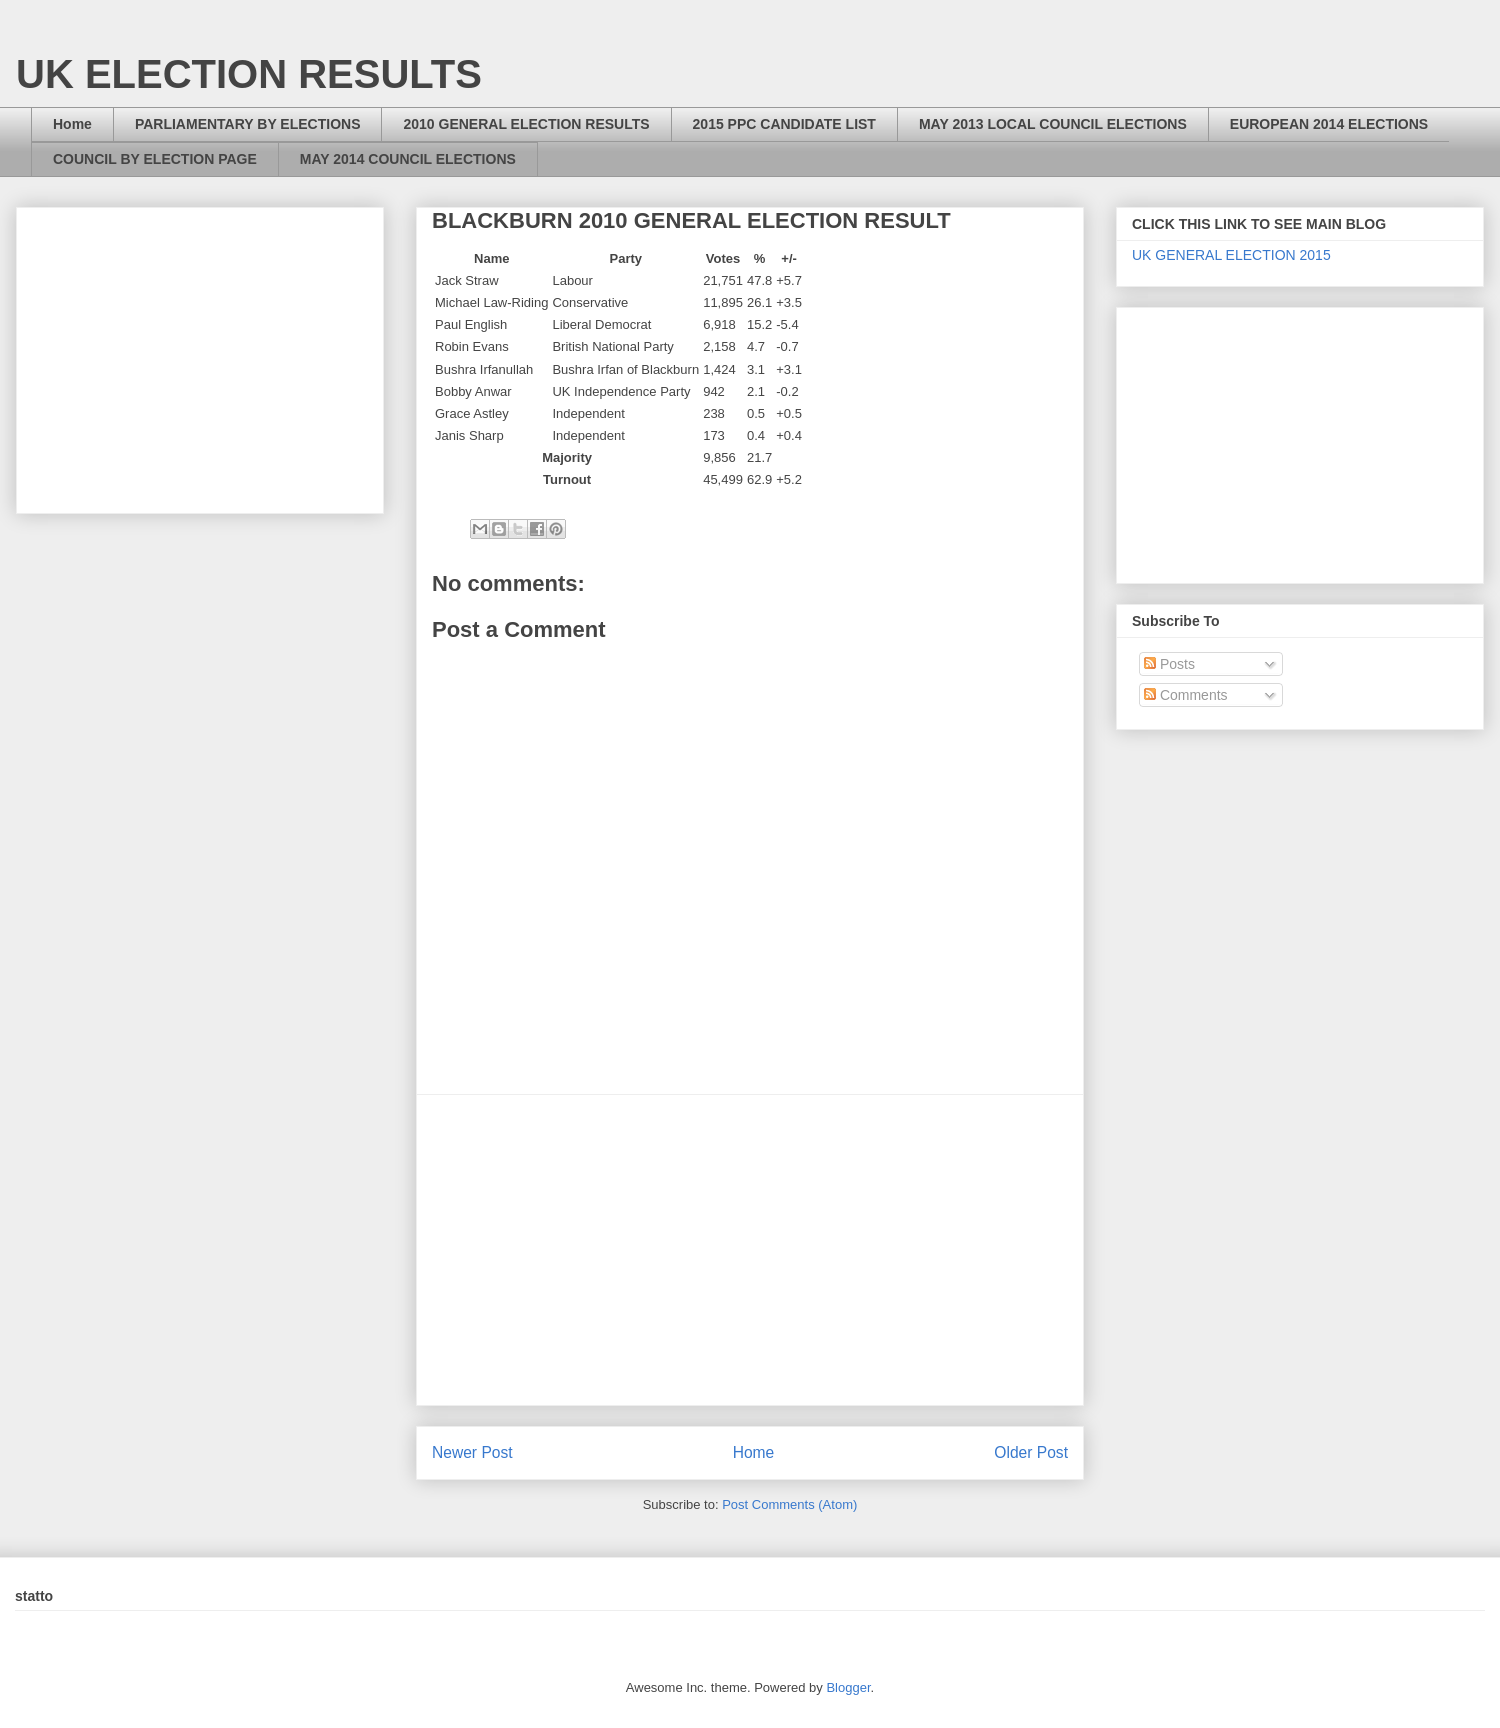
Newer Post (472, 1452)
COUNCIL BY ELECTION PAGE (155, 159)
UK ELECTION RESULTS (249, 74)
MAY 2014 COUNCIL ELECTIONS (408, 159)
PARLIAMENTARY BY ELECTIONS (248, 124)
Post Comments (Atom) (789, 1504)
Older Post (1031, 1452)
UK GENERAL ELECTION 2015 (1231, 255)
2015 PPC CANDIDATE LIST (784, 124)
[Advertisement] (750, 1250)
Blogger (848, 1687)
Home (72, 124)
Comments (1186, 695)
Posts (1169, 664)
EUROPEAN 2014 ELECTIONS (1329, 124)
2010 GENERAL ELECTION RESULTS (526, 124)
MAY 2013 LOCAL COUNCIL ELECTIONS (1053, 124)
